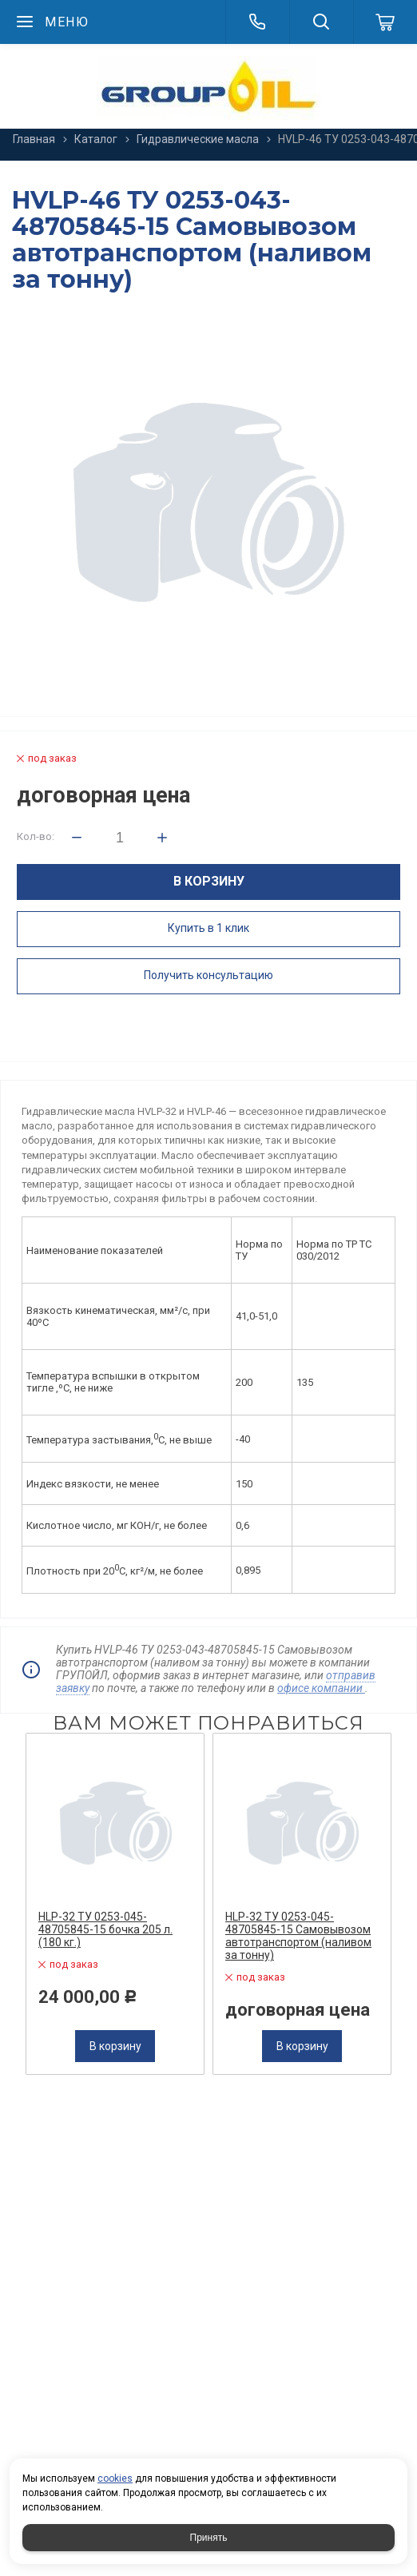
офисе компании (321, 1688)
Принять (209, 2537)
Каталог (95, 139)
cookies (115, 2478)
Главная (34, 139)
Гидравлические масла (198, 139)
